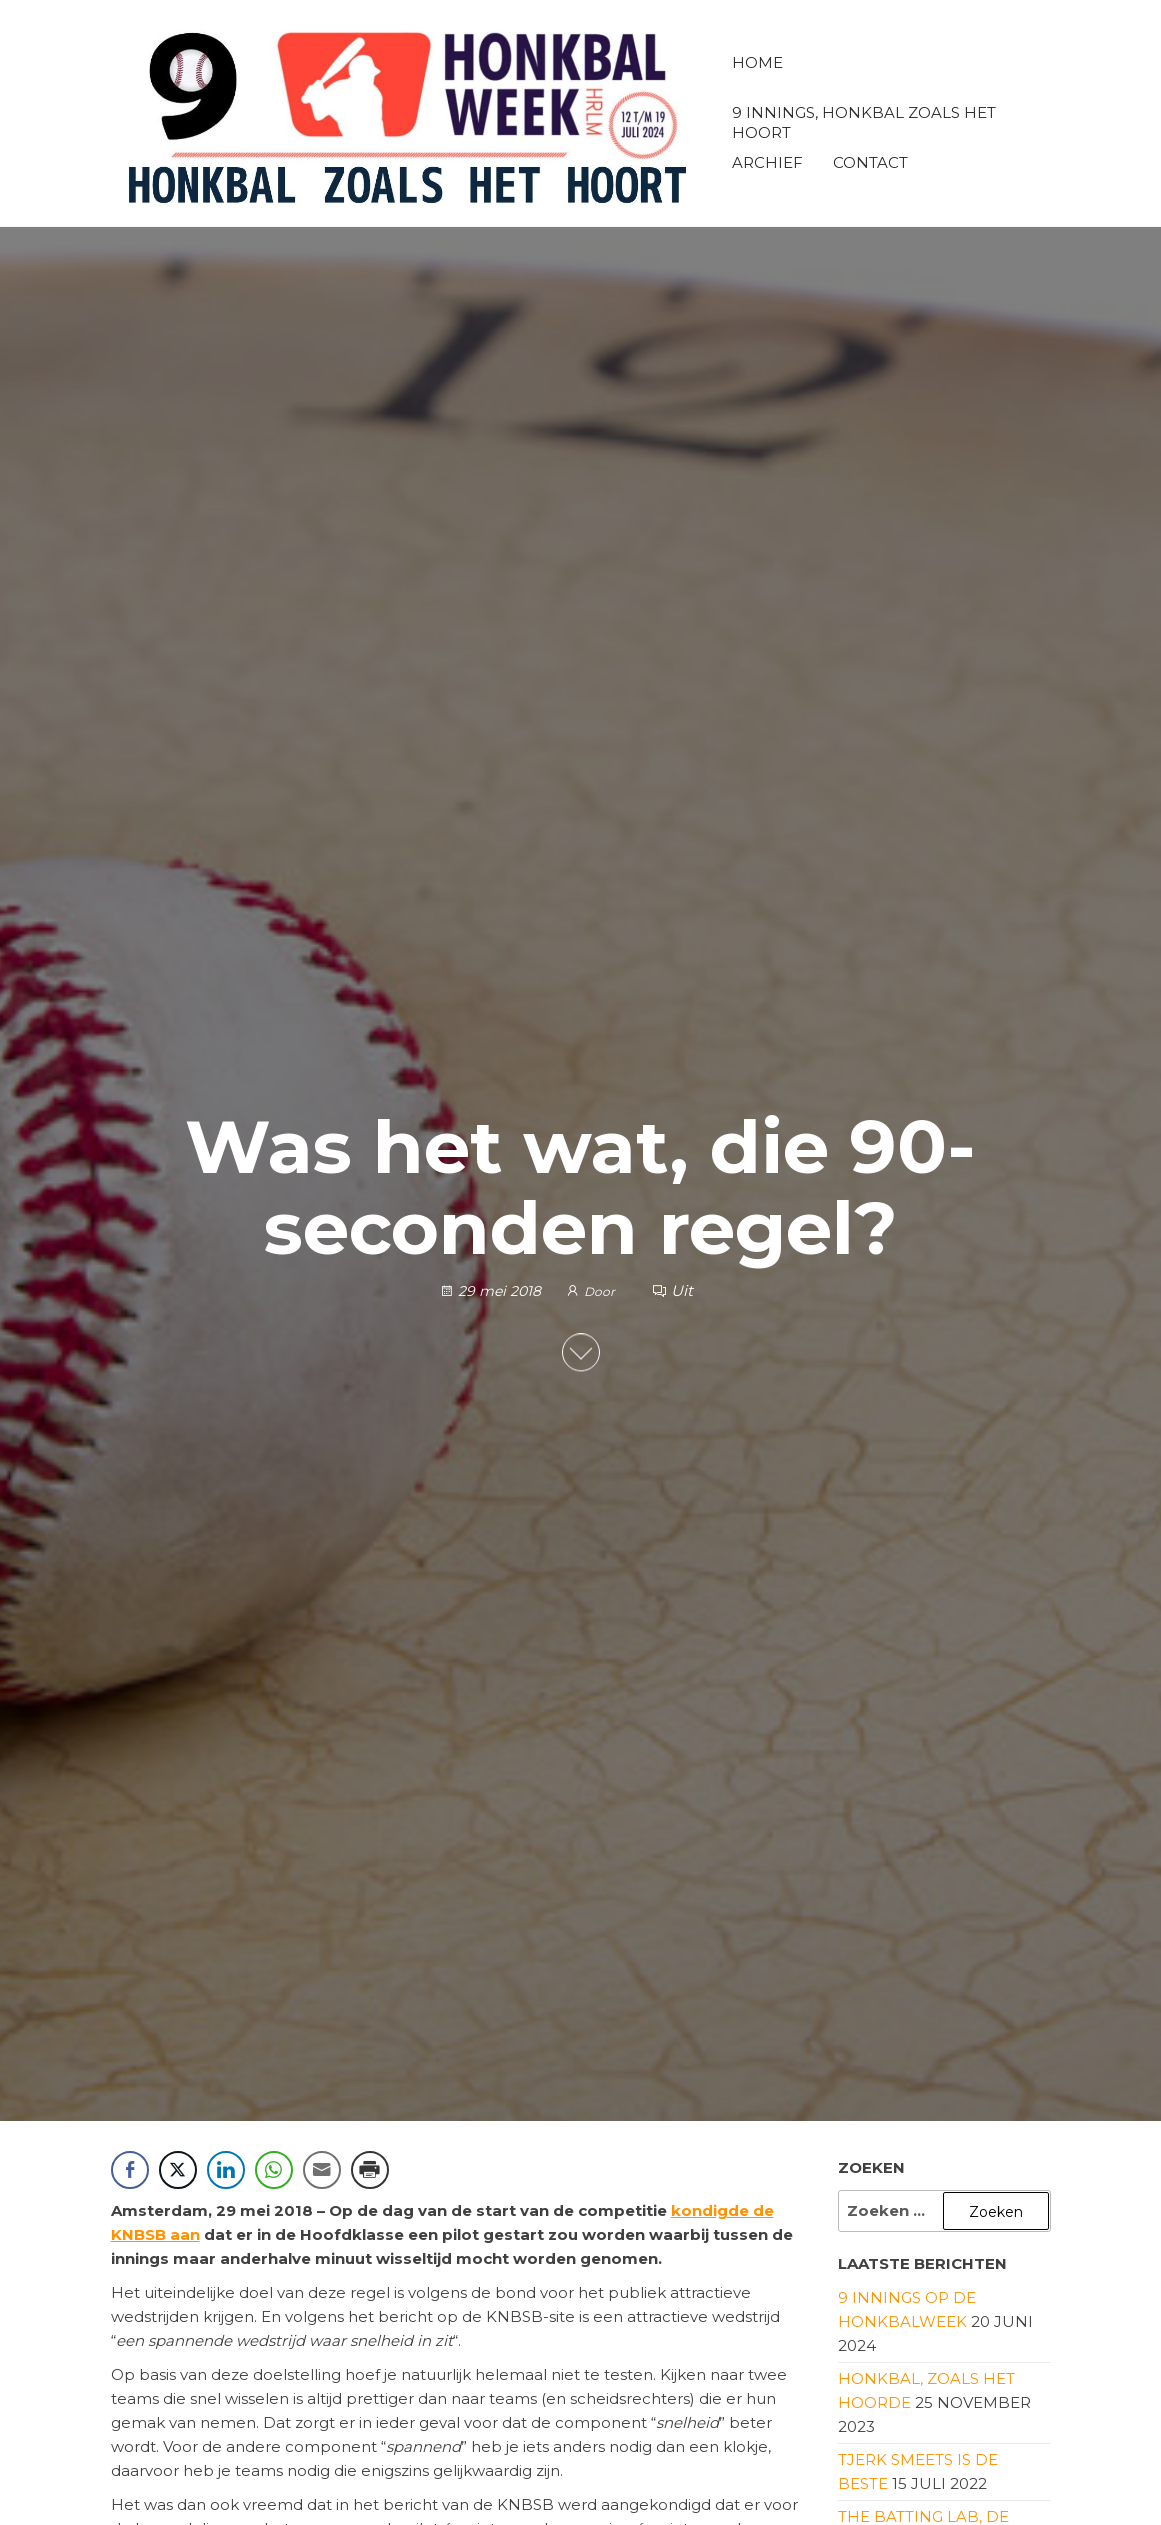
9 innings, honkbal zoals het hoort (864, 120)
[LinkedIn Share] (226, 2170)
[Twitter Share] (178, 2170)
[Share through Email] (322, 2170)
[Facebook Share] (130, 2170)
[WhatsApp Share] (274, 2170)
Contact (870, 162)
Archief (767, 162)
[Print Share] (370, 2170)
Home (757, 62)
